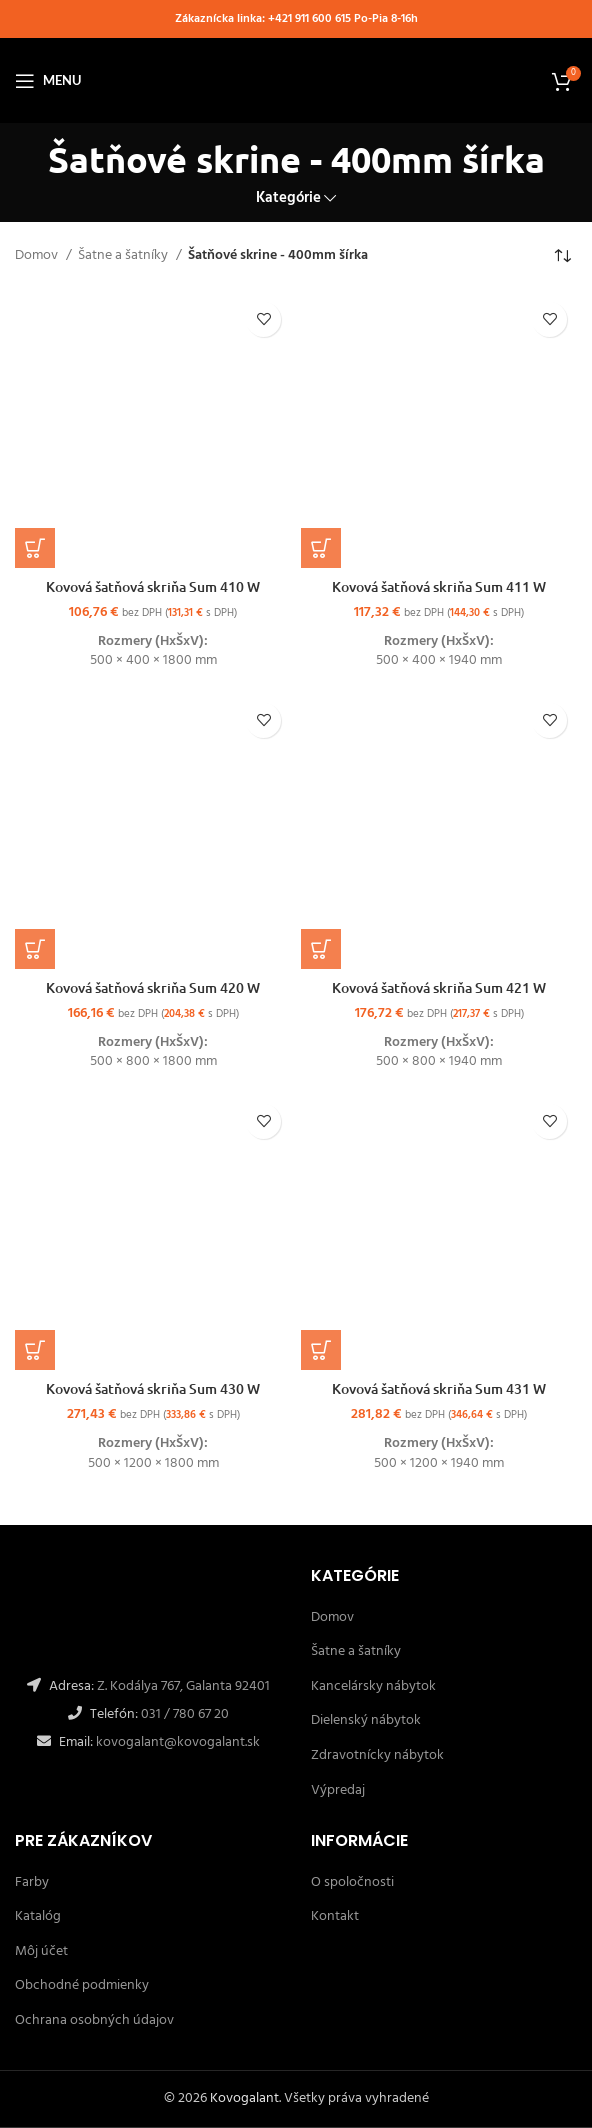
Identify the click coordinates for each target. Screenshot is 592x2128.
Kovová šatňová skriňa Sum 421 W (439, 987)
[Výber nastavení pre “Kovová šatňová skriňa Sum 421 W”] (321, 949)
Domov (38, 256)
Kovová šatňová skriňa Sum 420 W (153, 987)
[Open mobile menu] (48, 81)
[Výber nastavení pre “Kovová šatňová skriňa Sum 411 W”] (321, 548)
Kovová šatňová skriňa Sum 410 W (153, 586)
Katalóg (38, 1916)
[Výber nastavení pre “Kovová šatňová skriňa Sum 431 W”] (321, 1350)
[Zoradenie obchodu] (562, 257)
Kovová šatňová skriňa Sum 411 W (439, 586)
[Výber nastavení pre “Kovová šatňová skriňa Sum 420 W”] (35, 949)
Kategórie (288, 198)
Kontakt (335, 1916)
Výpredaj (338, 1790)
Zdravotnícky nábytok (377, 1755)
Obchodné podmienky (82, 1985)
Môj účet (41, 1951)
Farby (32, 1882)
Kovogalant (244, 2098)
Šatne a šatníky (124, 256)
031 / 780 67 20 (185, 1714)
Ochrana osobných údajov (94, 2020)
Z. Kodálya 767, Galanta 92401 (183, 1686)
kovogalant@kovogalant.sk (176, 1742)
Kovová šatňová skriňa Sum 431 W (439, 1388)
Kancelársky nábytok (373, 1686)
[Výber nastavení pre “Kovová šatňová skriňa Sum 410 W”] (35, 548)
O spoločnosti (352, 1882)
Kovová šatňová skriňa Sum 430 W (153, 1388)
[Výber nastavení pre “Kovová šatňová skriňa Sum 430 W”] (35, 1350)
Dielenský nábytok (366, 1720)
